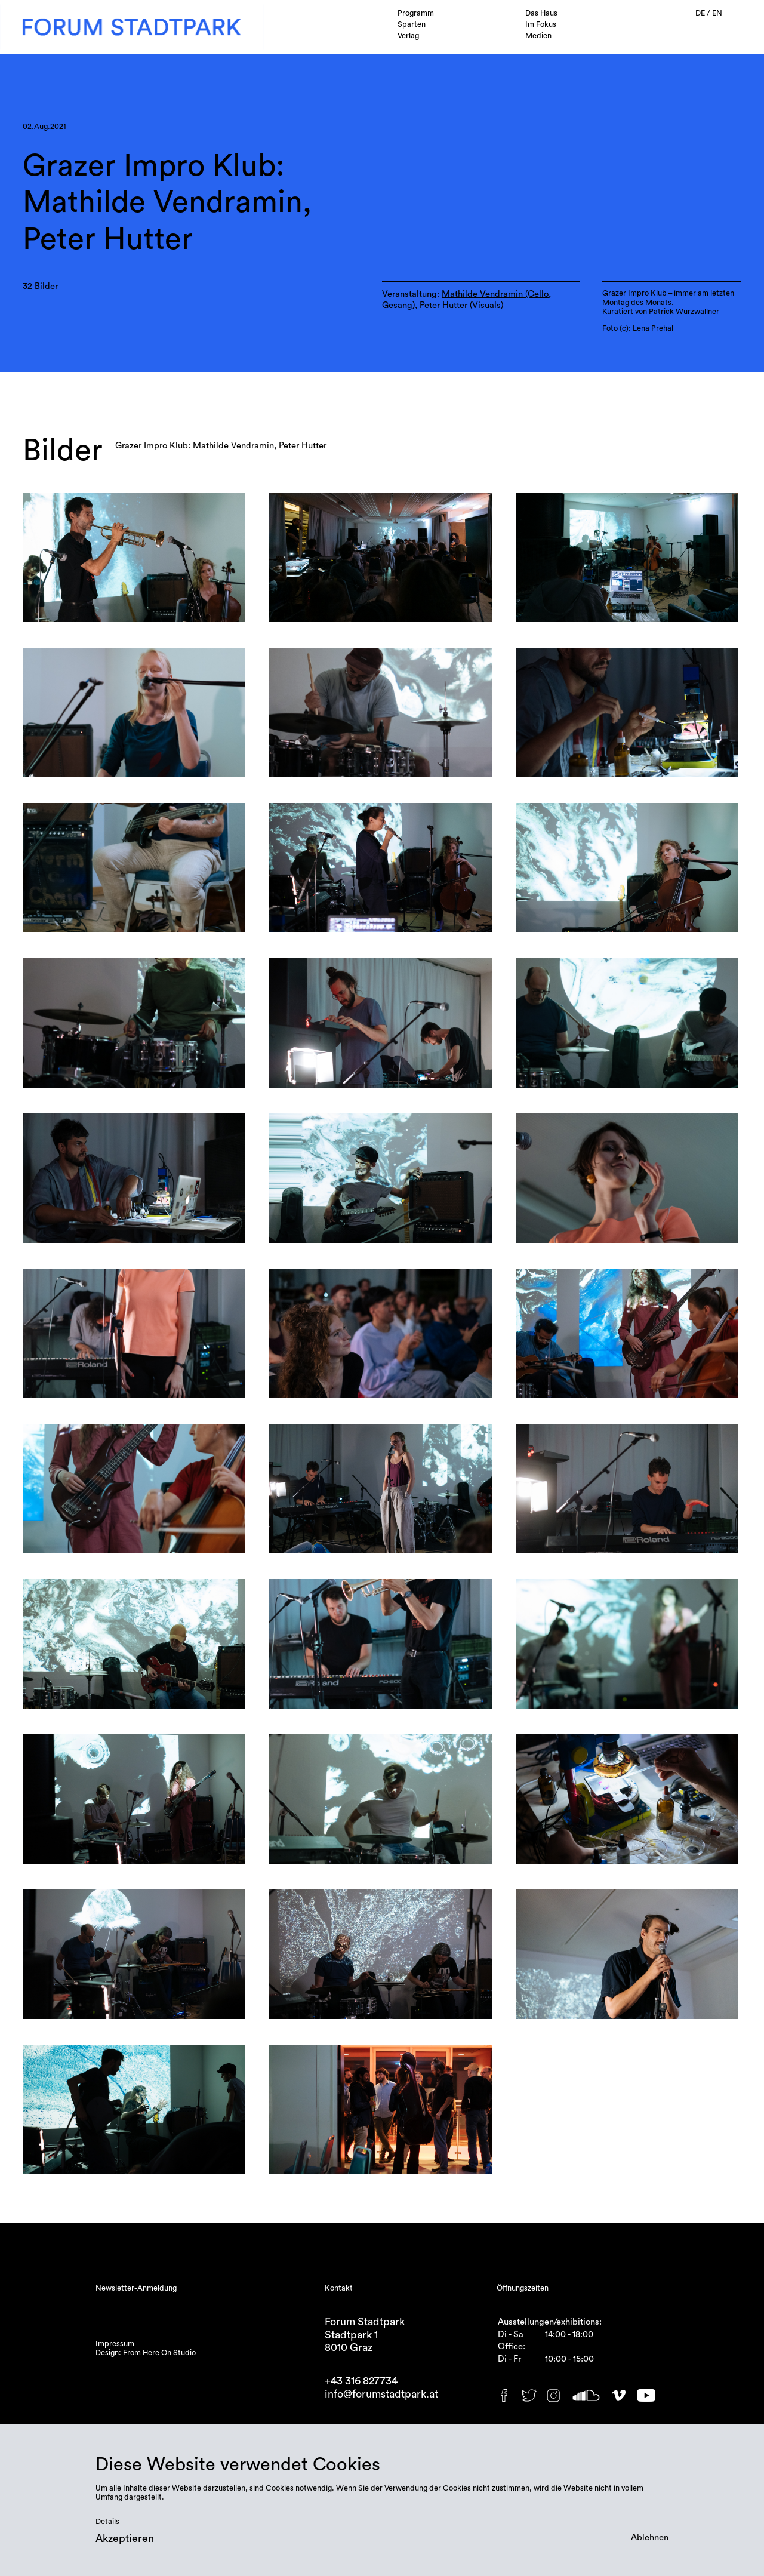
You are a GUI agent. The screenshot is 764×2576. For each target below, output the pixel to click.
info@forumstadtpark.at (381, 2394)
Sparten (412, 24)
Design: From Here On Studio (146, 2352)
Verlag (408, 35)
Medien (538, 35)
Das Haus (541, 13)
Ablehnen (649, 2537)
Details (107, 2521)
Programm (416, 13)
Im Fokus (540, 24)
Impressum (115, 2343)
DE (701, 13)
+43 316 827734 (361, 2381)
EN (717, 13)
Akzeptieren (125, 2539)
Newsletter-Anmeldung (136, 2288)
